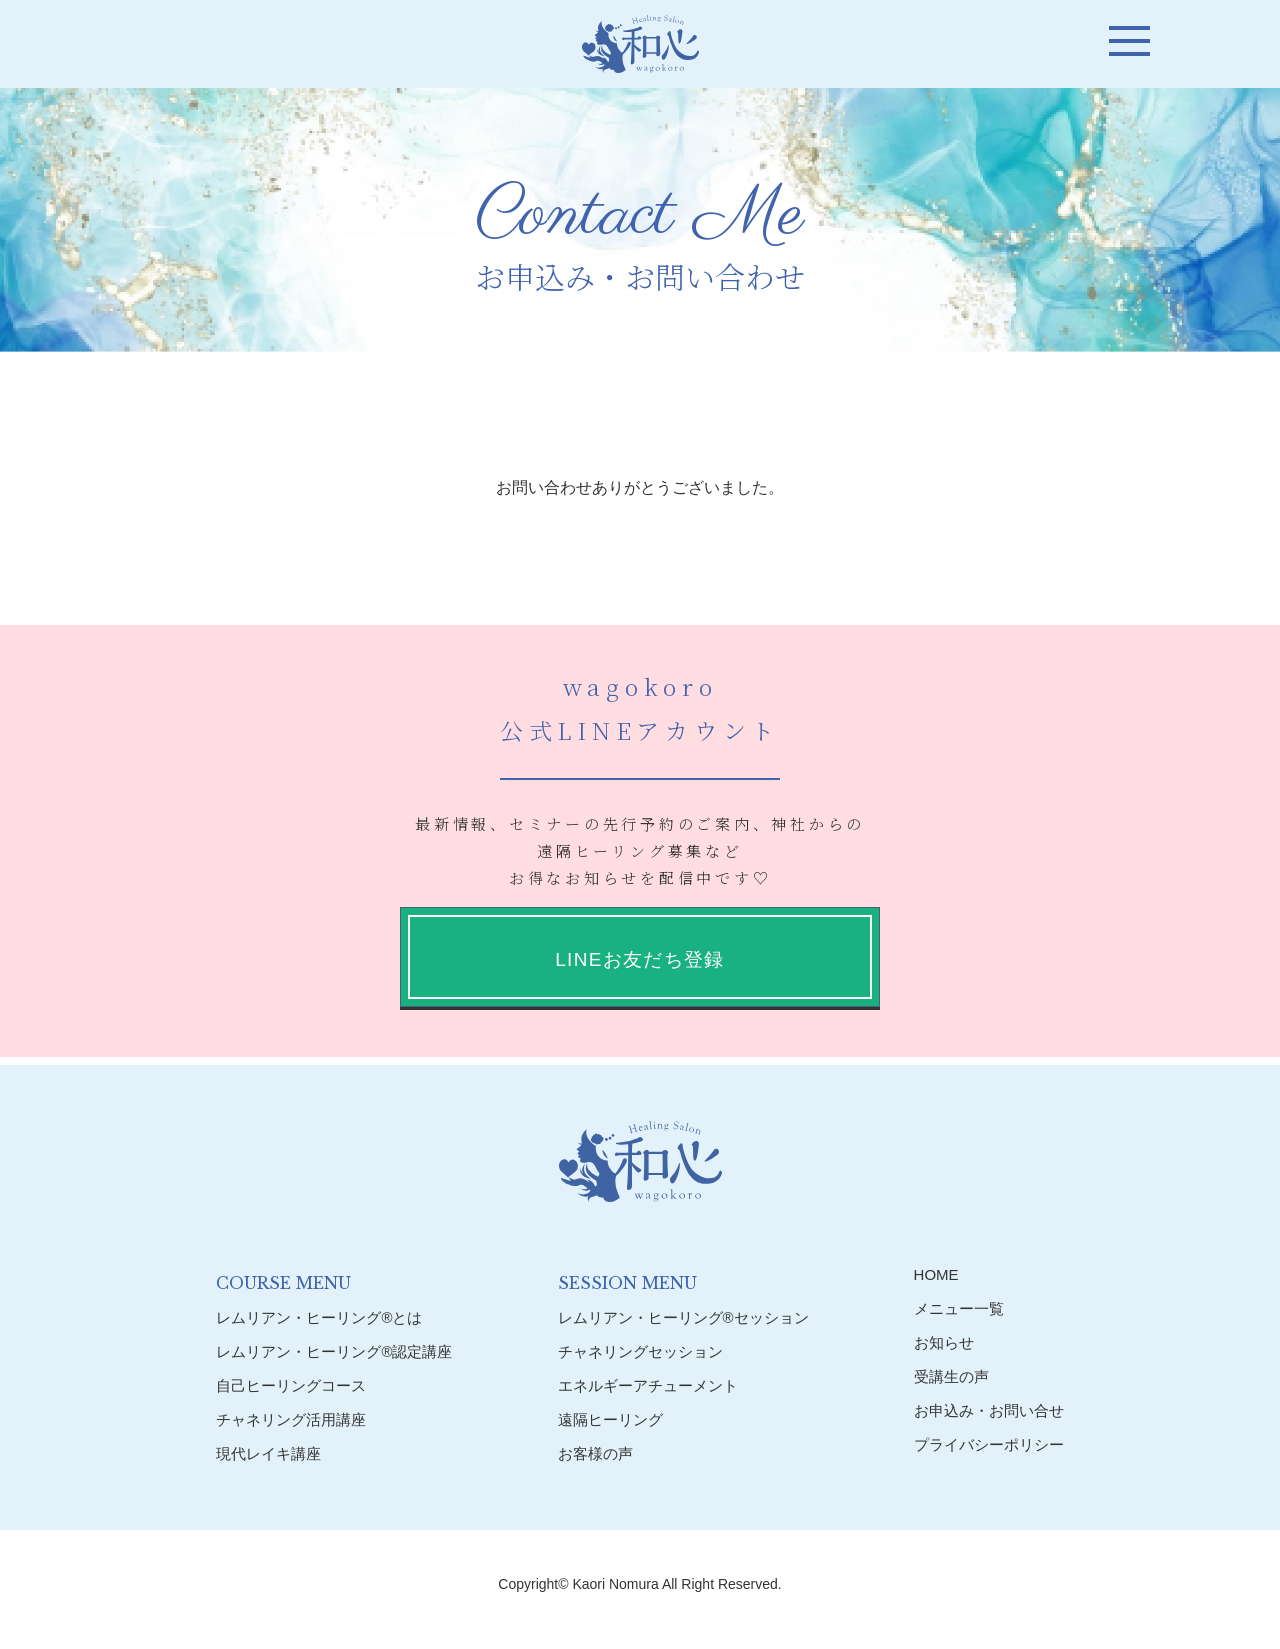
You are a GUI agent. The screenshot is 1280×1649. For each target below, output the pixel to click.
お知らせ (944, 1342)
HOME (936, 1274)
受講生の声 (951, 1376)
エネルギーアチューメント (648, 1385)
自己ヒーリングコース (291, 1385)
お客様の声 (595, 1453)
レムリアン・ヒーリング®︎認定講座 (334, 1351)
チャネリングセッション (640, 1351)
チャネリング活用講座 (291, 1419)
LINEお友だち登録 (640, 959)
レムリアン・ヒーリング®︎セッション (683, 1317)
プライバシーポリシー (989, 1444)
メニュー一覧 (959, 1308)
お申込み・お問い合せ (989, 1410)
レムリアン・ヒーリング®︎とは (319, 1317)
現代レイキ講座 (268, 1453)
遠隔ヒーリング (610, 1419)
